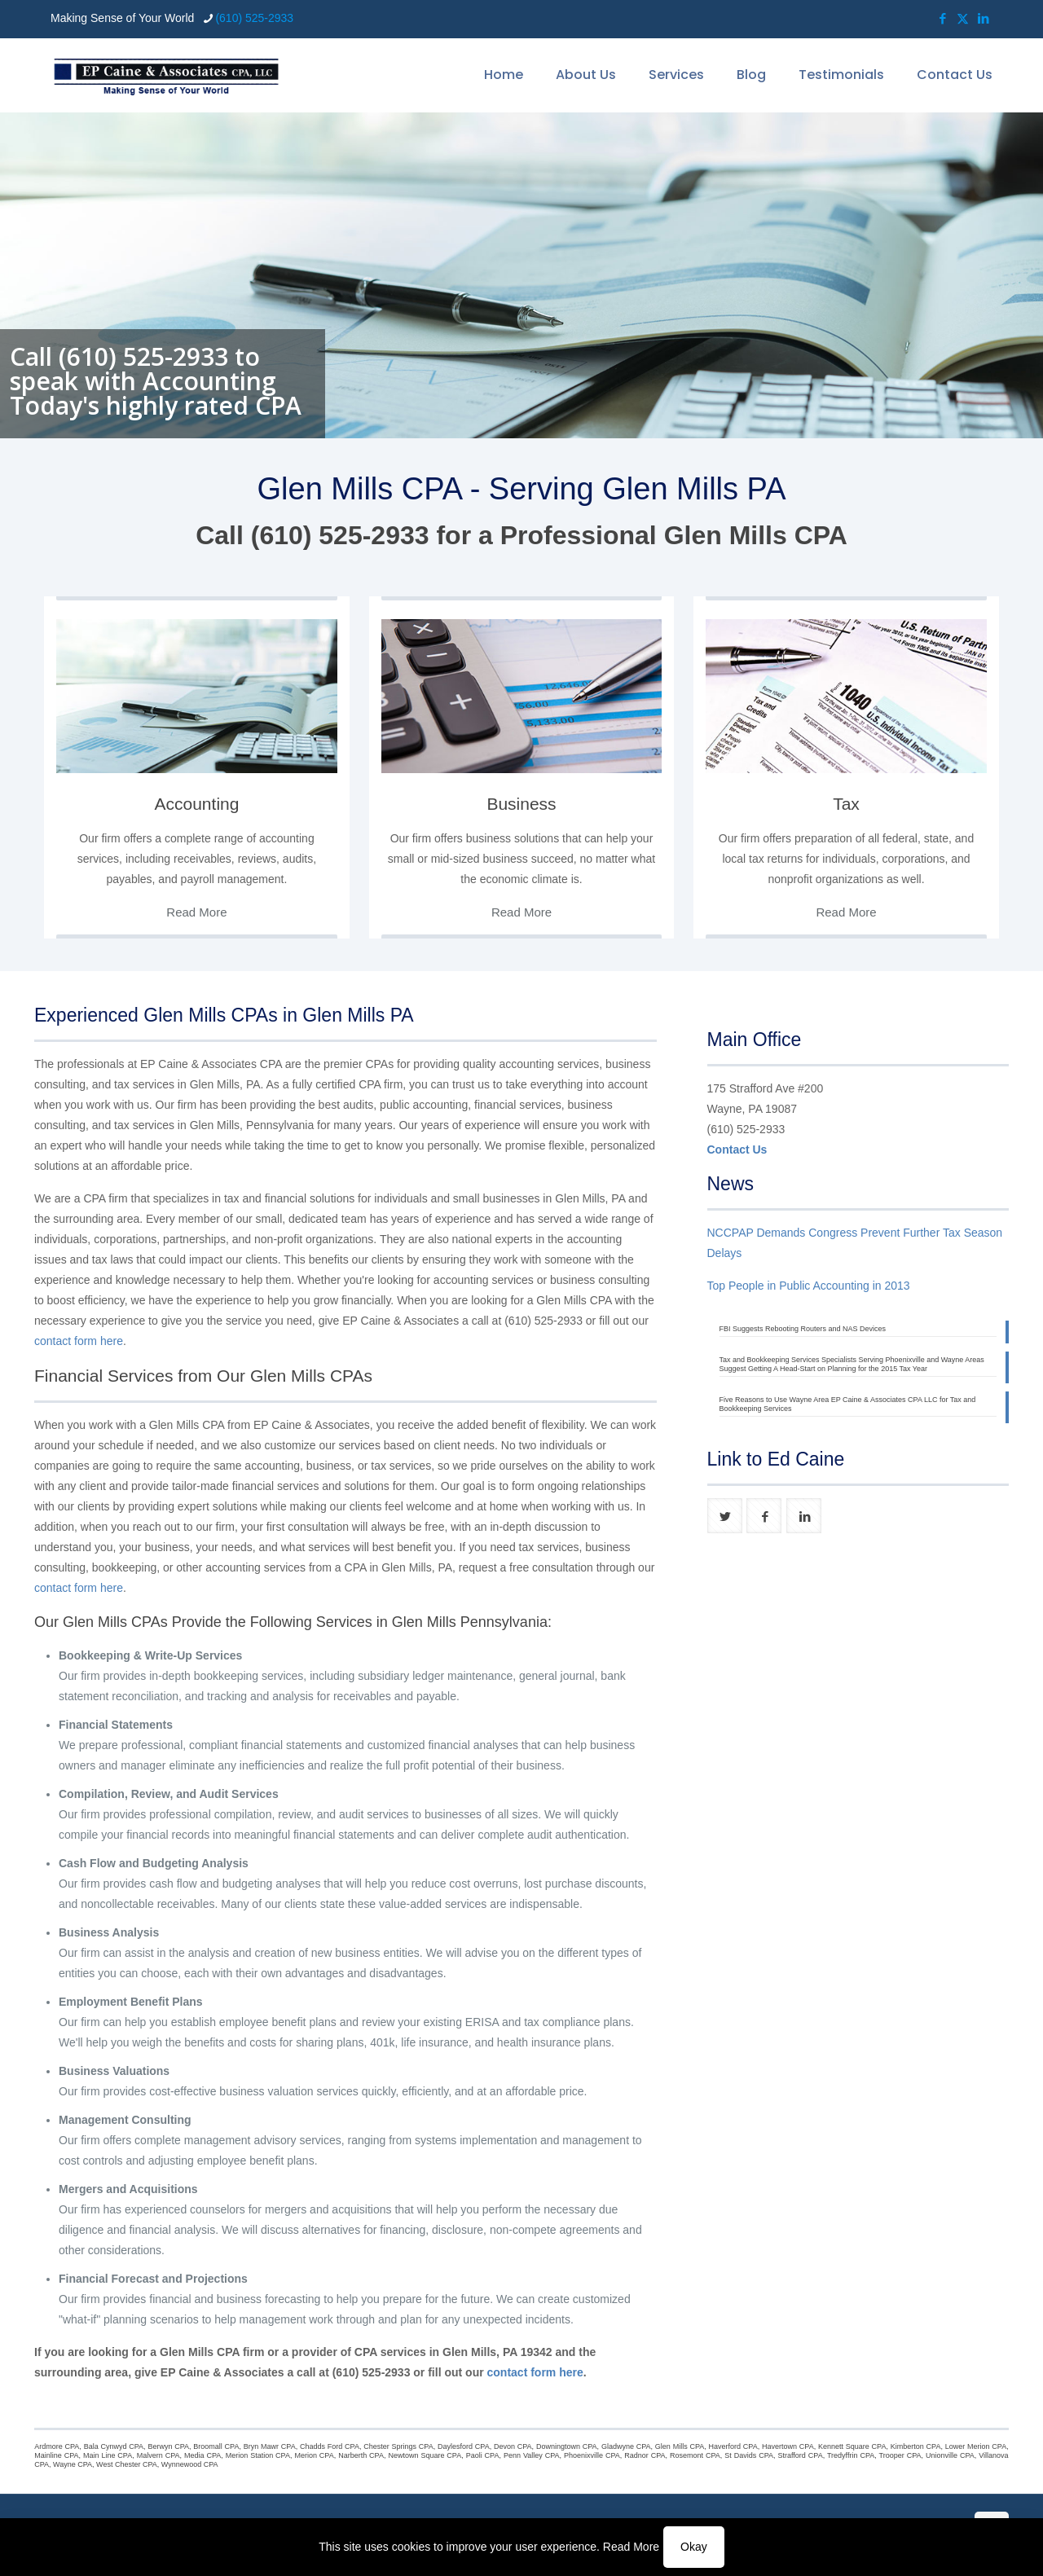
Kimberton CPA (916, 2446)
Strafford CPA (800, 2455)
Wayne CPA (72, 2464)
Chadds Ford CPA (329, 2446)
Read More (631, 2546)
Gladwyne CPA (626, 2446)
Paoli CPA (482, 2455)
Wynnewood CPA (189, 2464)
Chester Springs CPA (398, 2446)
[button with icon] (724, 1515)
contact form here (78, 1340)
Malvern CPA (158, 2455)
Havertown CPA (788, 2446)
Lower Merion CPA (975, 2446)
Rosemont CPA (695, 2455)
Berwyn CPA (168, 2446)
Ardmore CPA (56, 2446)
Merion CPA (313, 2455)
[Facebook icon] (942, 18)
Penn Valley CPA (532, 2455)
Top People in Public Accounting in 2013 (808, 1285)
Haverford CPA (733, 2446)
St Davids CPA (748, 2455)
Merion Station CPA (258, 2455)
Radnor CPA (644, 2455)
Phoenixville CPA (592, 2455)
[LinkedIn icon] (983, 18)
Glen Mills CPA (679, 2446)
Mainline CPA (56, 2455)
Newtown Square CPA (424, 2455)
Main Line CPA (107, 2455)
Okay (693, 2546)
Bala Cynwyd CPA (113, 2446)
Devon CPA (513, 2446)
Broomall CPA (216, 2446)
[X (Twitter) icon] (963, 18)
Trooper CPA (900, 2455)
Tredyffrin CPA (850, 2455)
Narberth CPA (361, 2455)
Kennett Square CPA (852, 2446)
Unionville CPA (950, 2455)
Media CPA (202, 2455)
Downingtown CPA (566, 2446)
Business (521, 803)
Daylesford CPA (464, 2446)
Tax (846, 803)
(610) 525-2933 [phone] (254, 17)
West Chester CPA (126, 2464)
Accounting (197, 803)
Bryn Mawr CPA (270, 2446)
